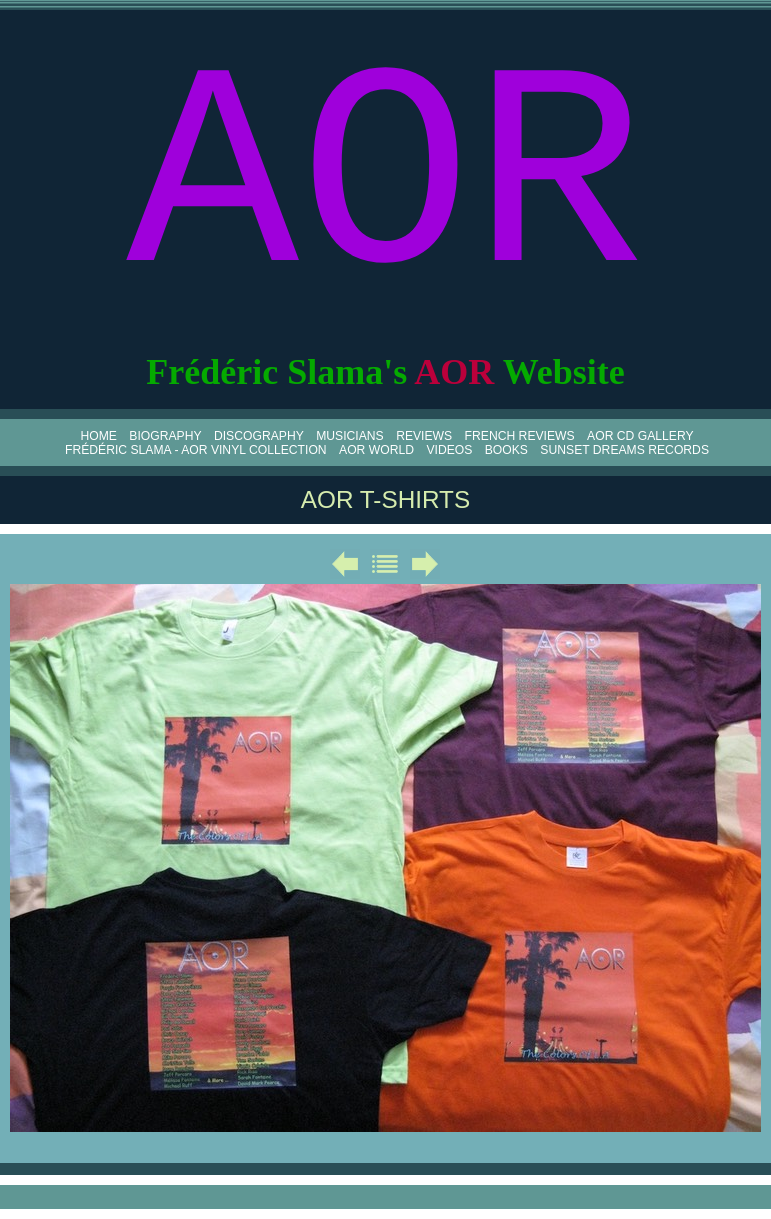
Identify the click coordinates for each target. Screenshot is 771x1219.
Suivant (425, 564)
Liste (385, 564)
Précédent (345, 564)
